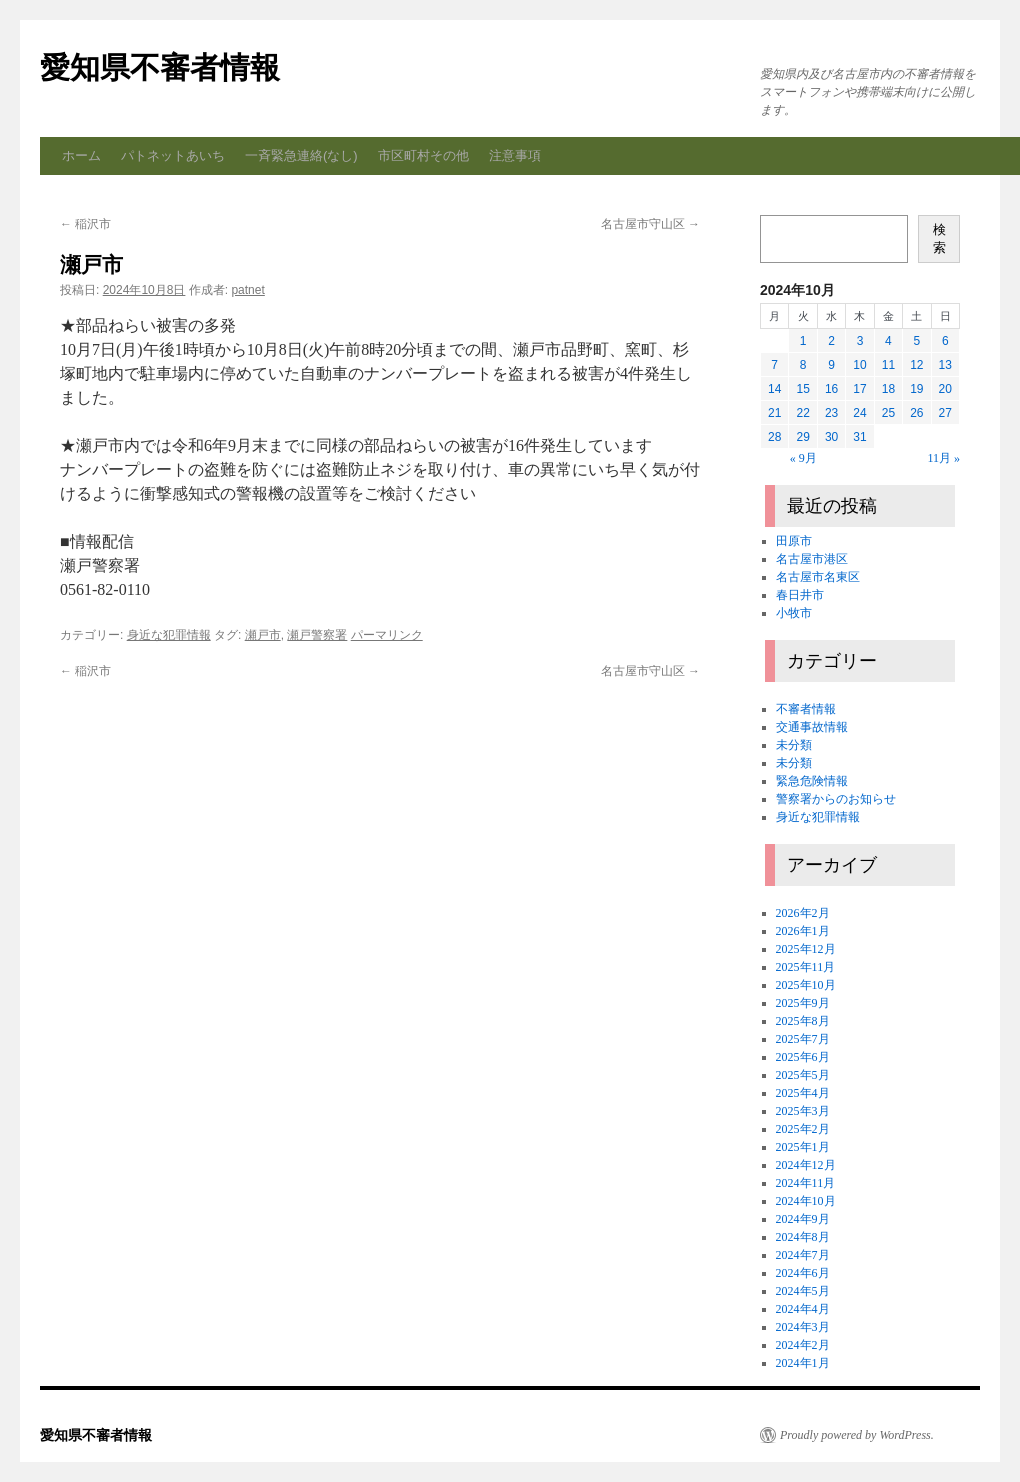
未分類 (794, 745)
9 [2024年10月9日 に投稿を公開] (831, 365)
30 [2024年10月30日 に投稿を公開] (831, 437)
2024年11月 (806, 1183)
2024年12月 (806, 1165)
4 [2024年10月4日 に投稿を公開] (888, 341)
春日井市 (800, 595)
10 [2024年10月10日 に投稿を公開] (859, 365)
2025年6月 (803, 1057)
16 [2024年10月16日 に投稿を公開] (831, 389)
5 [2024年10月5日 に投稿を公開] (916, 341)
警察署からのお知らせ (836, 799)
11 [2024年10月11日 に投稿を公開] (888, 365)
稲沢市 (85, 224)
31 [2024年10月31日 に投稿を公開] (859, 437)
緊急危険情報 (812, 781)
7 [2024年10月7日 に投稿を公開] (774, 365)
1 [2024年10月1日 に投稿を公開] (803, 341)
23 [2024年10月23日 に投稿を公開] (831, 413)
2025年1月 (803, 1147)
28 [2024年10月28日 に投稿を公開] (774, 437)
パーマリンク (387, 635)
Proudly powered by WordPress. (857, 1435)
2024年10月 (806, 1201)
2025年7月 (803, 1039)
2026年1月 (803, 931)
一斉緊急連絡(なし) (301, 155)
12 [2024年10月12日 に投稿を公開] (916, 365)
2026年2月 (803, 913)
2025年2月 (803, 1129)
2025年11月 (806, 967)
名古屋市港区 (812, 559)
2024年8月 (803, 1237)
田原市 (794, 541)
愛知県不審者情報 (160, 67)
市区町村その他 (423, 155)
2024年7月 (803, 1255)
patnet (247, 290)
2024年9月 (803, 1219)
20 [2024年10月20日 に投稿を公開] (945, 389)
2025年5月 (803, 1075)
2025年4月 (803, 1093)
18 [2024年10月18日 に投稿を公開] (888, 389)
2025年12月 (806, 949)
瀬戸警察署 (317, 635)
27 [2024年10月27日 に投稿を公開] (945, 413)
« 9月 (803, 458)
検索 (939, 238)
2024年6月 (803, 1273)
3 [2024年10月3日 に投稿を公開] (860, 341)
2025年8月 (803, 1021)
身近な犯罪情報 (169, 635)
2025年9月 (803, 1003)
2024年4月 (803, 1309)
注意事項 (515, 155)
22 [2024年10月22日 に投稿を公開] (802, 413)
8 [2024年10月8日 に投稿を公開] (803, 365)
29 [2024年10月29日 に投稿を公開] (802, 437)
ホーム (81, 155)
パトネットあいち (173, 155)
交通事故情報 (812, 727)
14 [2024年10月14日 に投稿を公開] (774, 389)
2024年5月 (803, 1291)
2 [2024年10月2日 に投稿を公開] (831, 341)
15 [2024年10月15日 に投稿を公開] (802, 389)
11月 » (943, 458)
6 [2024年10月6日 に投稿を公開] (945, 341)
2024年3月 (803, 1327)
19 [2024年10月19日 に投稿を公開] (916, 389)
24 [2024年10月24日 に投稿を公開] (859, 413)
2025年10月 (806, 985)
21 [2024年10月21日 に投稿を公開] (774, 413)
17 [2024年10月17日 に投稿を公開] (859, 389)
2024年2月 (803, 1345)
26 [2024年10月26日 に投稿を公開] (916, 413)
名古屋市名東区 (818, 577)
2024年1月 (803, 1363)
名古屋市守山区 (650, 224)
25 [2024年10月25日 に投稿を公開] (888, 413)
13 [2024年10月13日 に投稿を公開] (945, 365)
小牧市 (794, 613)
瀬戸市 (263, 635)
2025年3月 (803, 1111)
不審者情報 (806, 709)
